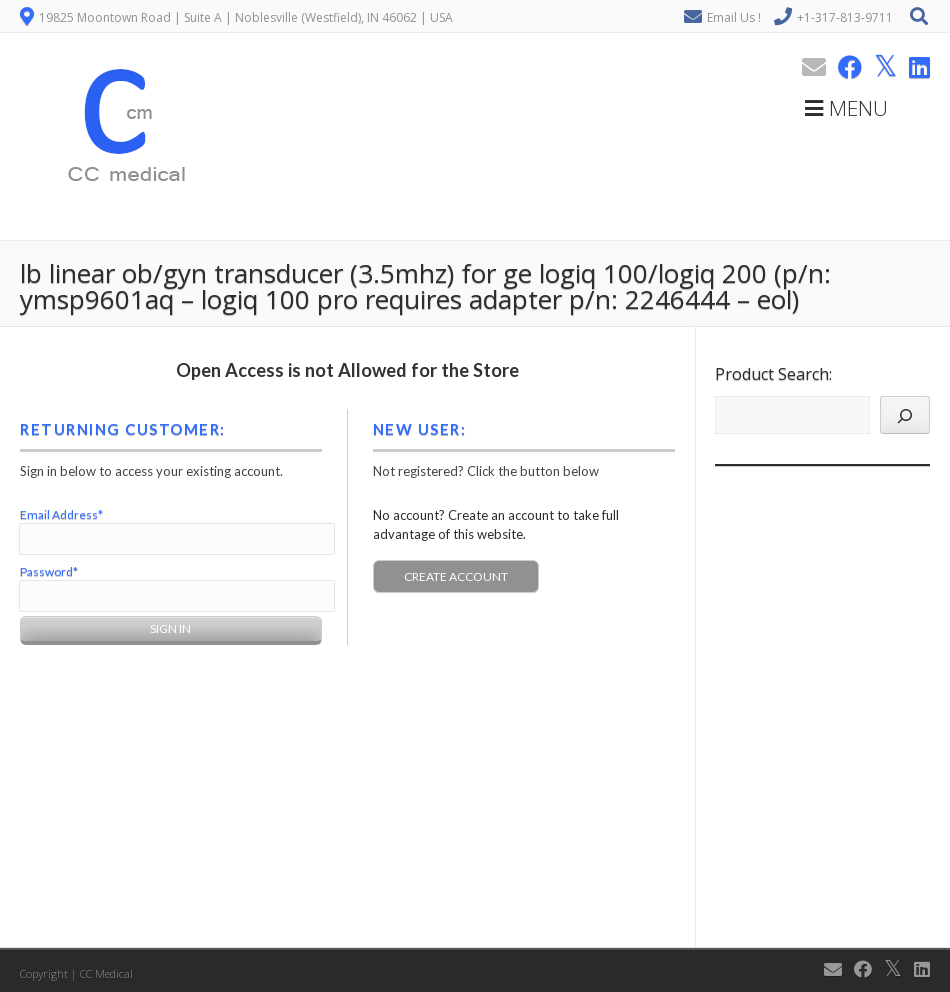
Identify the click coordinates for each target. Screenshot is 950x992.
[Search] (905, 415)
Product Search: (773, 374)
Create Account (456, 576)
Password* (49, 571)
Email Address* (61, 514)
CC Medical (106, 973)
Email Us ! (734, 17)
